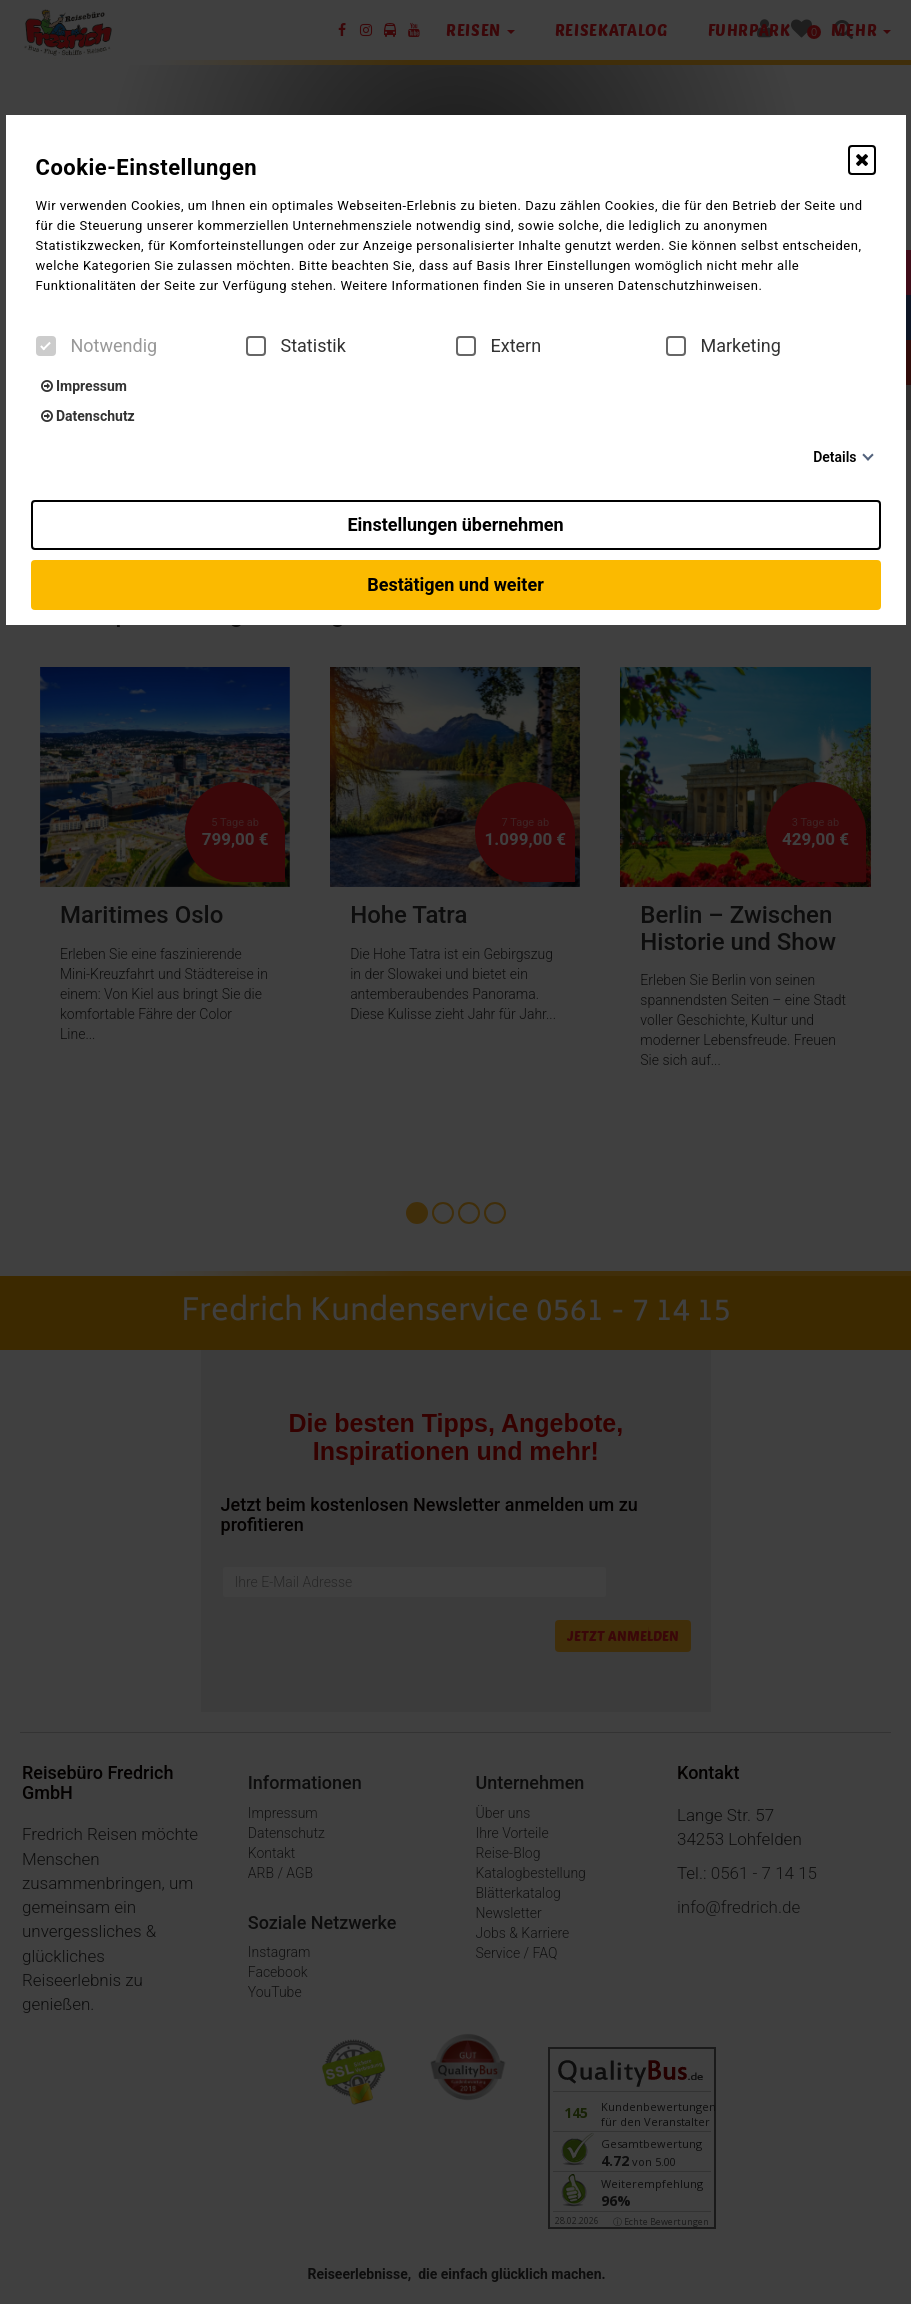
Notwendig (97, 346)
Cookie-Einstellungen (147, 167)
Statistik (296, 346)
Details (834, 457)
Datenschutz (88, 416)
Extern (499, 346)
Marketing (723, 346)
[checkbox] (46, 346)
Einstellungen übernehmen (455, 524)
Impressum (84, 386)
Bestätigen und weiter (455, 584)
